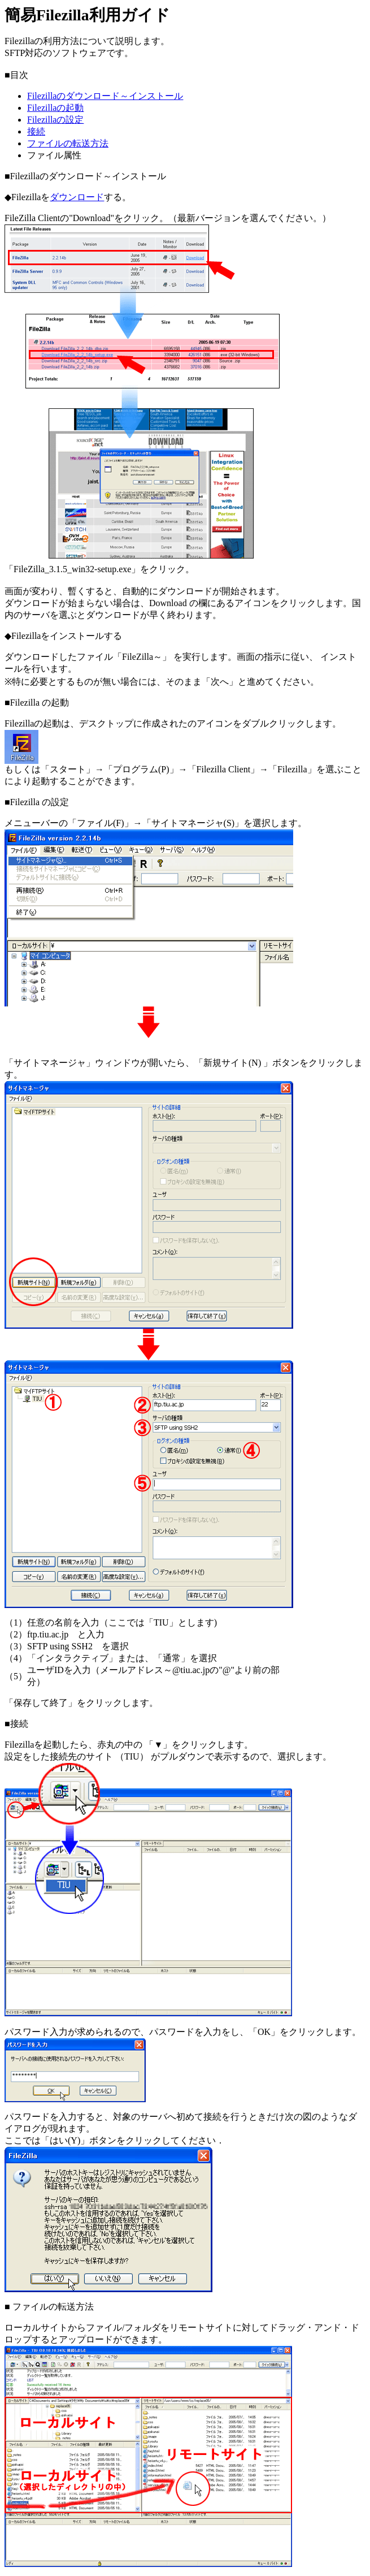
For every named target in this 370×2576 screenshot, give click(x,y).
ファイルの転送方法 (67, 143)
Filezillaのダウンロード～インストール (105, 96)
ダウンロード (77, 197)
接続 (36, 131)
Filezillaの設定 (55, 119)
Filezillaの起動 (55, 108)
